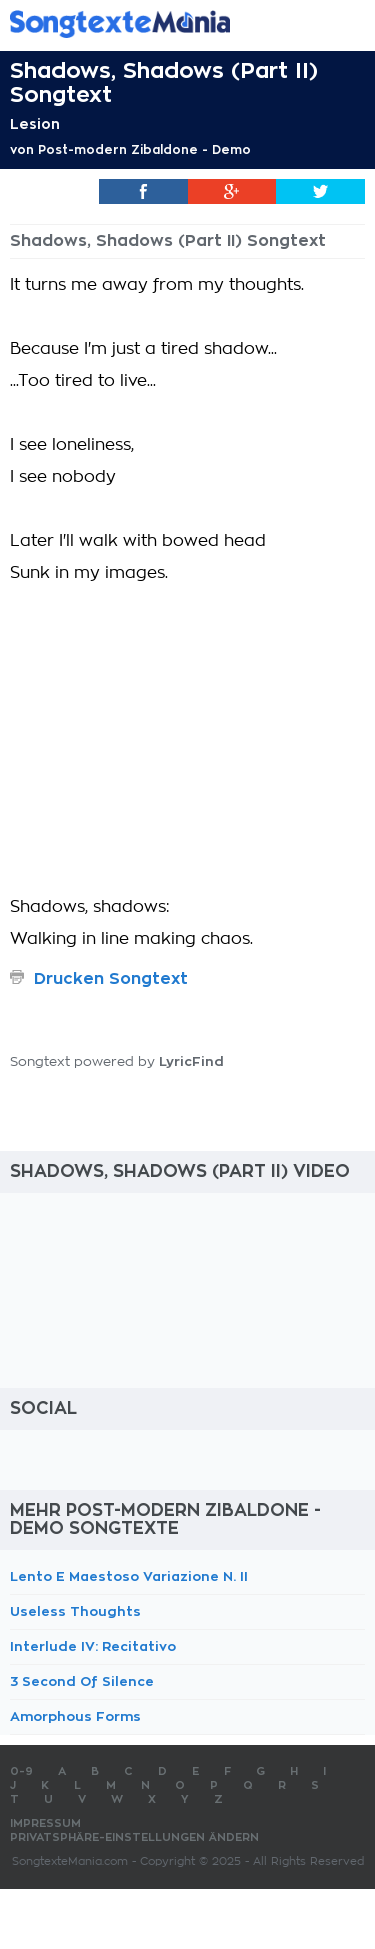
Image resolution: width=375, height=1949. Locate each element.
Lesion (35, 124)
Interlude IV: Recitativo (93, 1646)
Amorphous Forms (75, 1716)
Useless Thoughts (75, 1611)
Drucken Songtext (111, 979)
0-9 (21, 1771)
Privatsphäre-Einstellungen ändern (134, 1837)
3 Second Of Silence (82, 1681)
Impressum (45, 1823)
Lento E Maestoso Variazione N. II (129, 1576)
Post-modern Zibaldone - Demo (144, 150)
